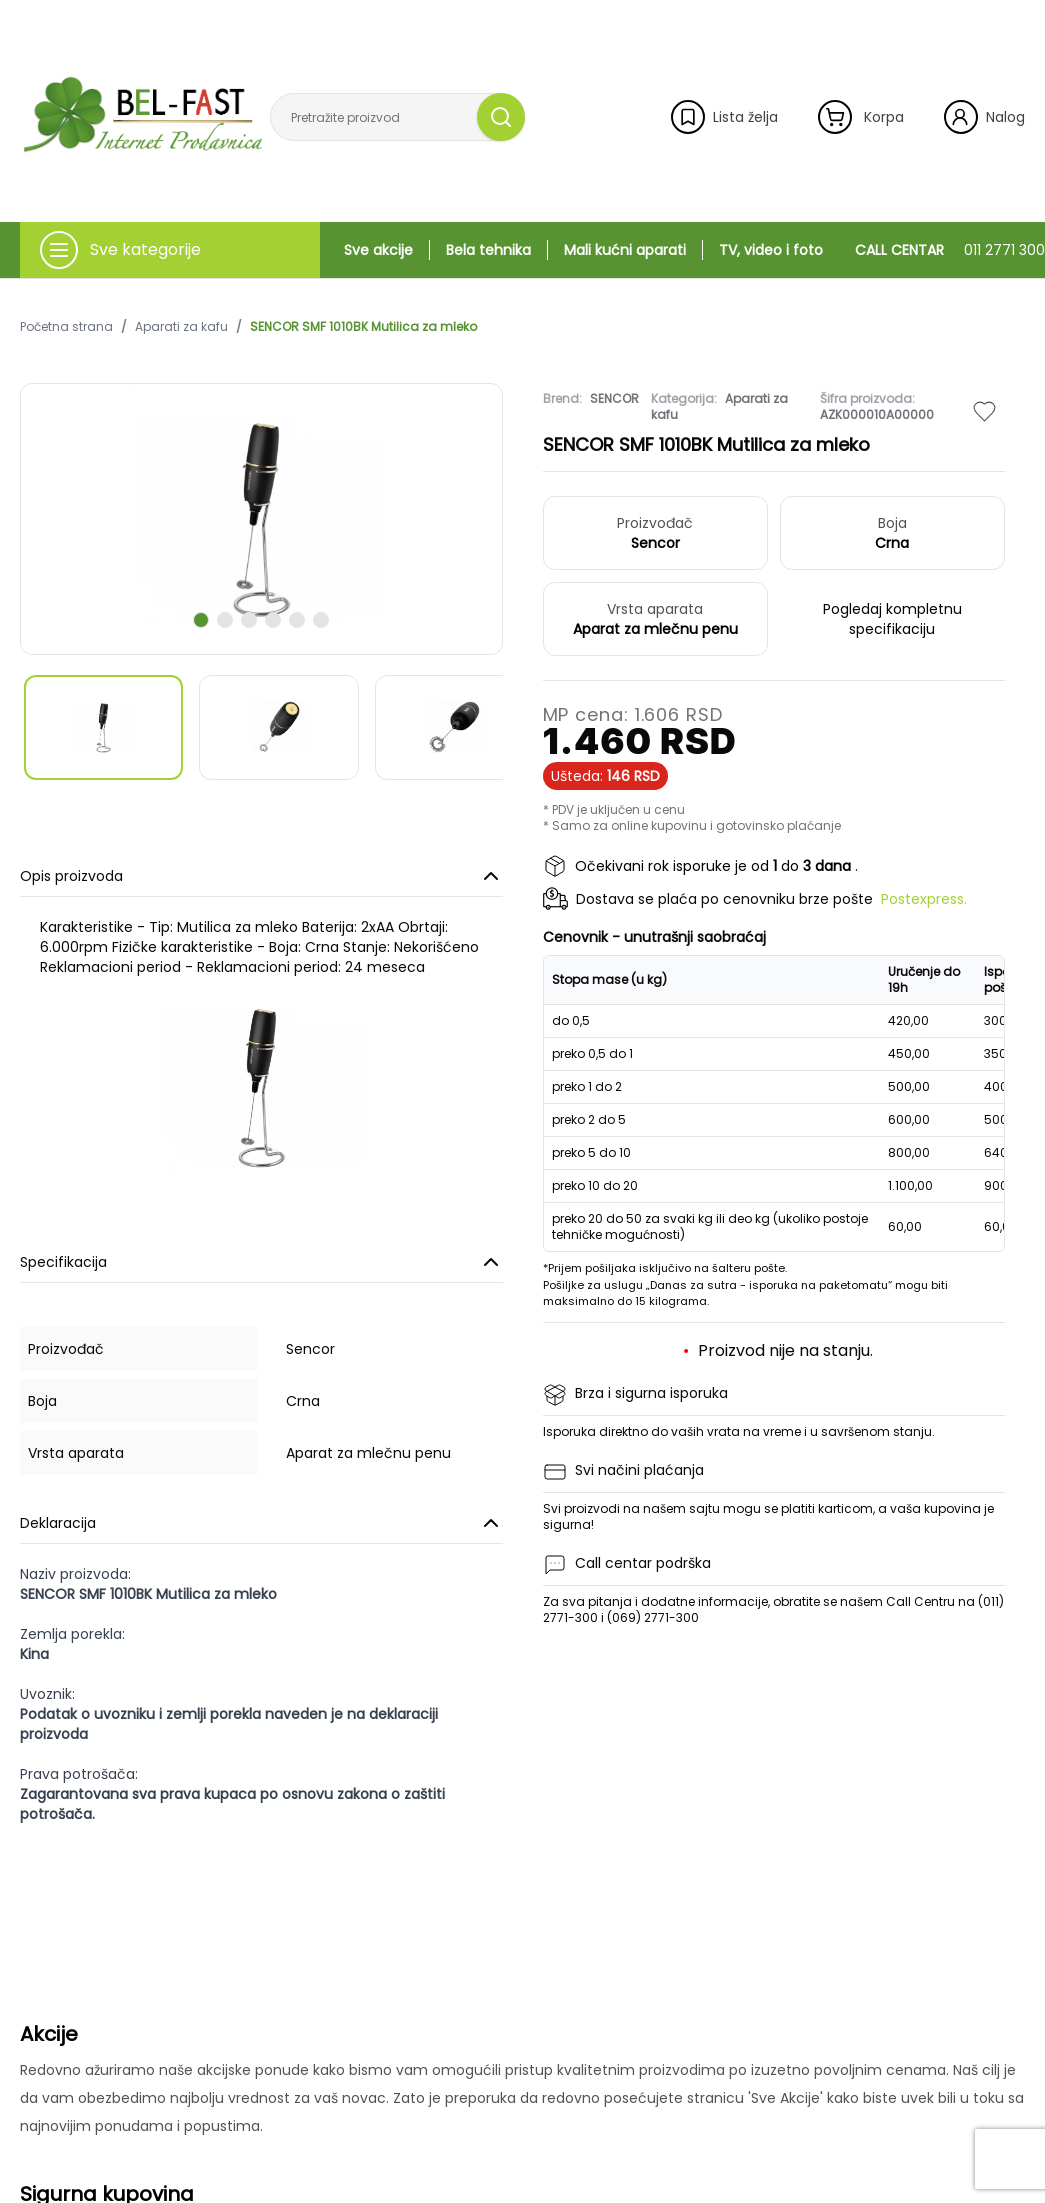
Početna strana (66, 327)
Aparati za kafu (181, 327)
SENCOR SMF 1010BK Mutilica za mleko (363, 327)
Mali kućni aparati (625, 250)
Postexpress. (924, 899)
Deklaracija (261, 1523)
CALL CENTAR (950, 250)
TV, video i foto (771, 250)
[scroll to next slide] (201, 620)
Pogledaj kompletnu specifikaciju (892, 619)
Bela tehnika (488, 250)
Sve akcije (378, 250)
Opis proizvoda (261, 876)
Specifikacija (261, 1262)
